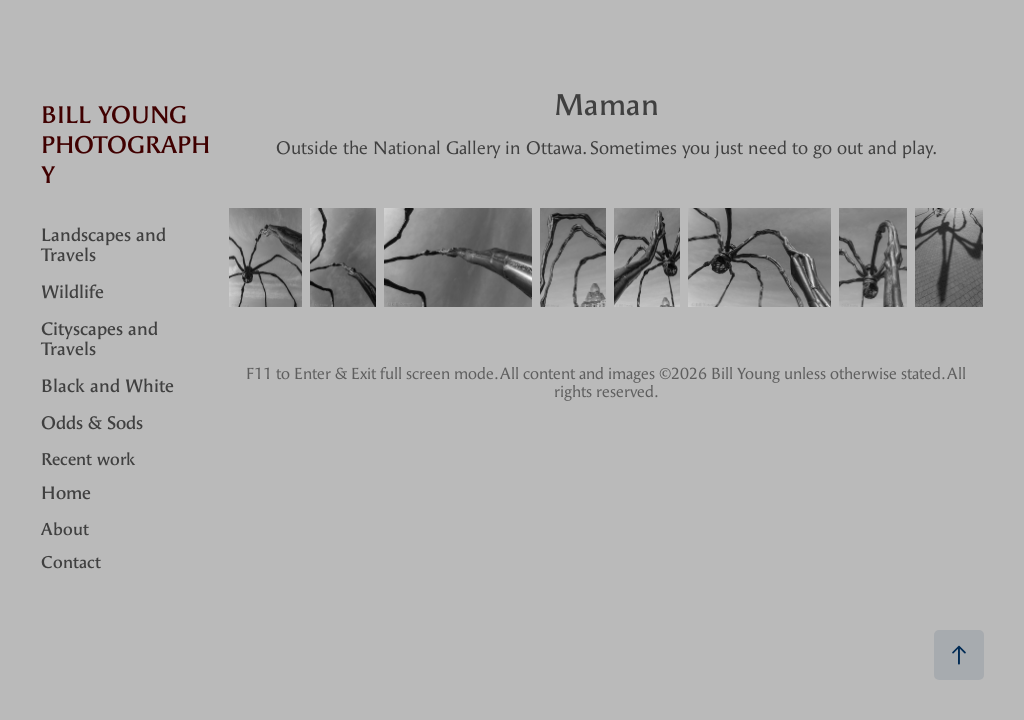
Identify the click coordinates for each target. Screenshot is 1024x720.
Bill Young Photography (125, 145)
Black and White (107, 386)
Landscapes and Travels (103, 245)
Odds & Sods (92, 423)
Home (66, 493)
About (65, 529)
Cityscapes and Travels (99, 339)
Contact (71, 562)
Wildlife (72, 292)
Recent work (88, 459)
